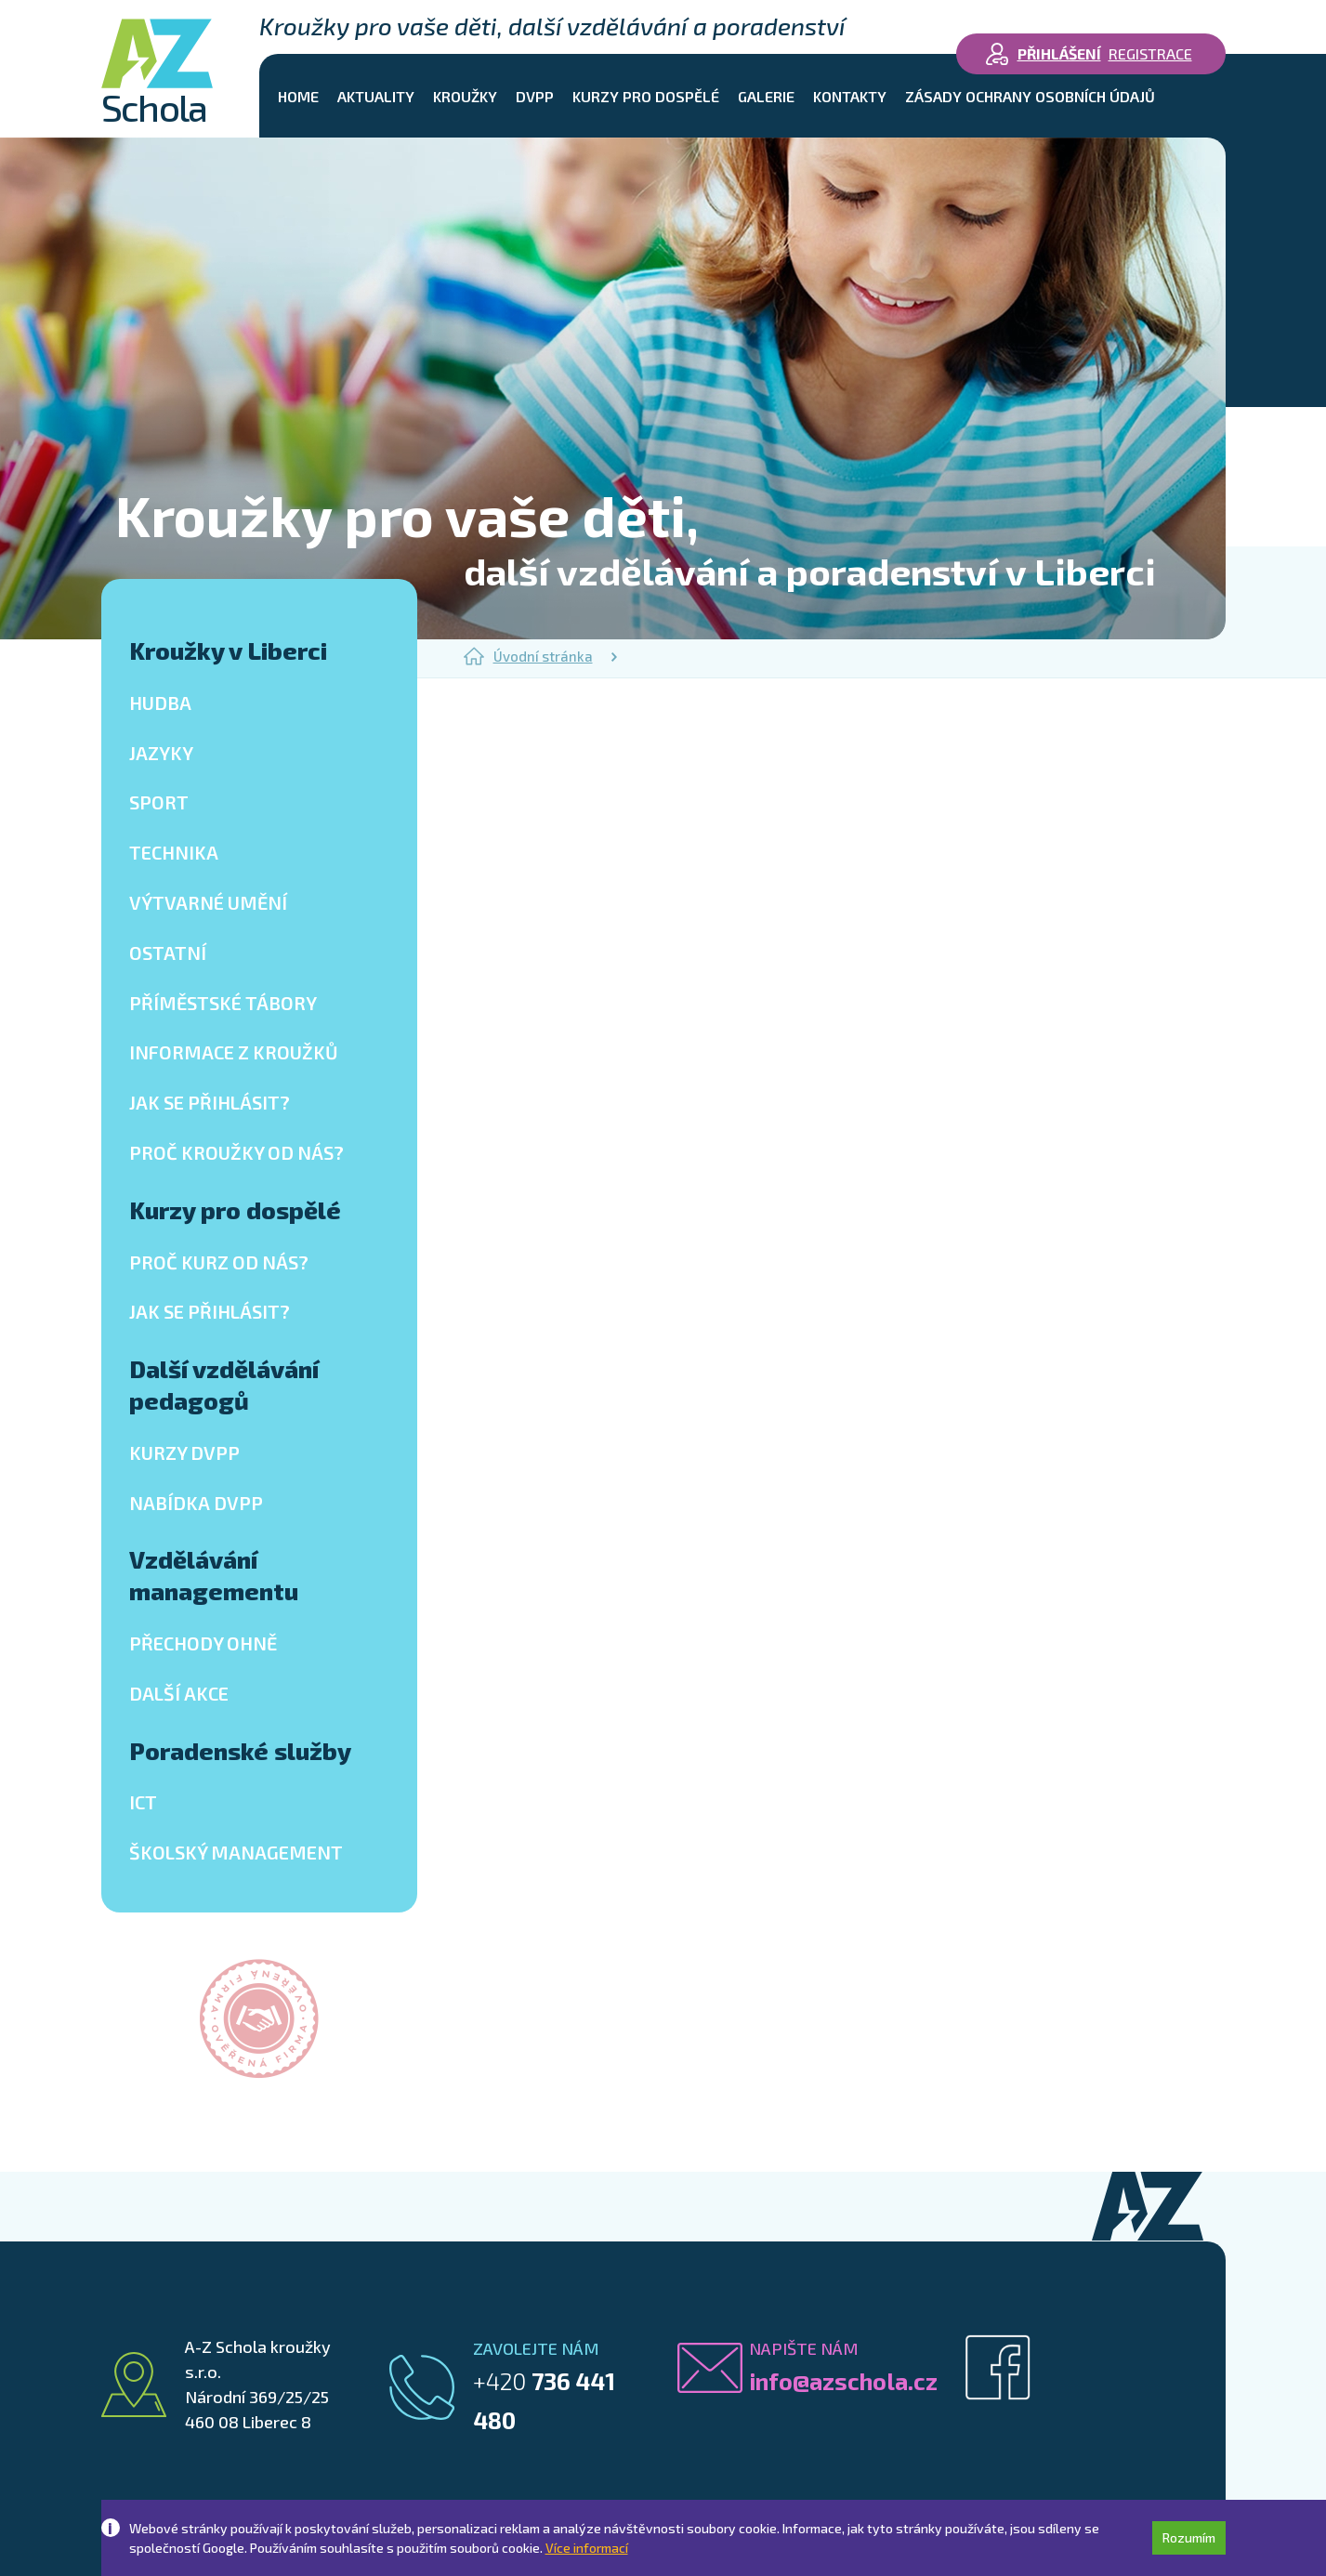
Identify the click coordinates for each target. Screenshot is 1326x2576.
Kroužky (465, 96)
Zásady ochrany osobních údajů (1030, 96)
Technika (173, 852)
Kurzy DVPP (184, 1452)
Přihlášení (1059, 53)
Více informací (586, 2548)
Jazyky (161, 753)
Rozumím (1188, 2537)
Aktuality (375, 96)
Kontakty (849, 96)
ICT (143, 1802)
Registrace (1150, 53)
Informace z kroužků (233, 1052)
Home (298, 96)
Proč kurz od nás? (219, 1262)
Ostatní (167, 952)
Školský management (236, 1852)
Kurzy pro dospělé (645, 96)
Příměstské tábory (223, 1003)
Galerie (766, 96)
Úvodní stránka (528, 656)
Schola (157, 72)
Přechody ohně (203, 1643)
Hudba (160, 702)
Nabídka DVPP (196, 1503)
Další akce (179, 1693)
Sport (159, 802)
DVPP (535, 96)
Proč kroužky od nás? (236, 1152)
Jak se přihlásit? (209, 1102)
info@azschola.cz (843, 2381)
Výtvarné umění (208, 902)
